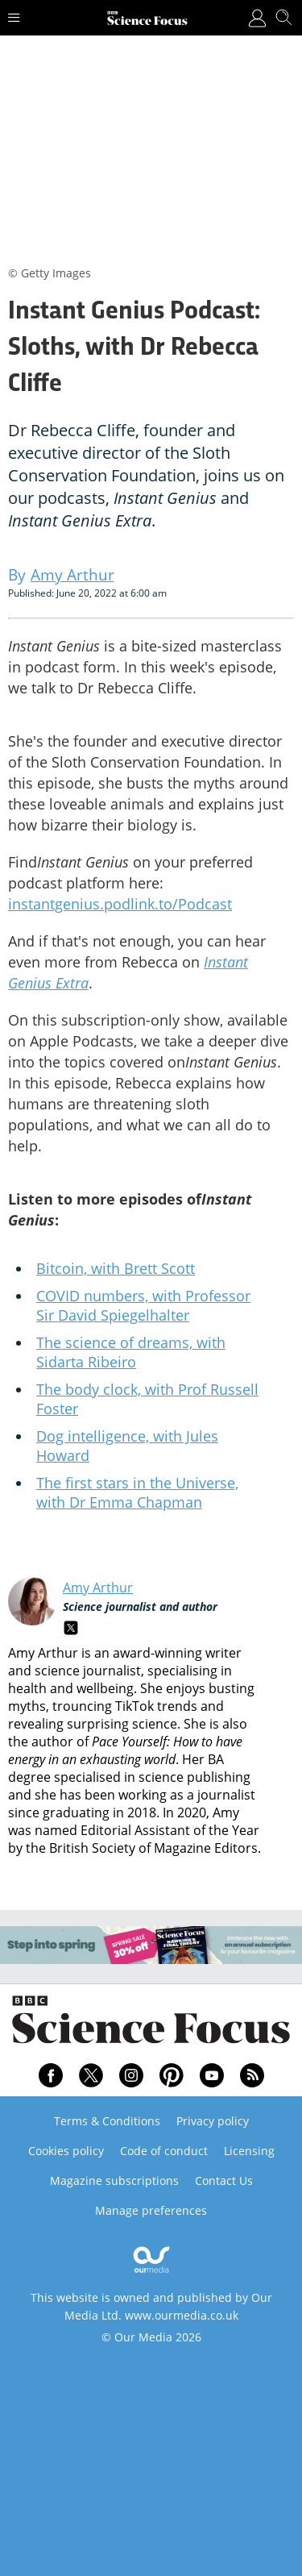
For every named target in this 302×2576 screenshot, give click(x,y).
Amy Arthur (98, 1587)
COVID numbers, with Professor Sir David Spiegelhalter (143, 1305)
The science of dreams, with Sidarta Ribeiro (130, 1352)
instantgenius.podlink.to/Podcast (120, 903)
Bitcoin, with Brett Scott (115, 1268)
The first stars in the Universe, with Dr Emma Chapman (137, 1492)
